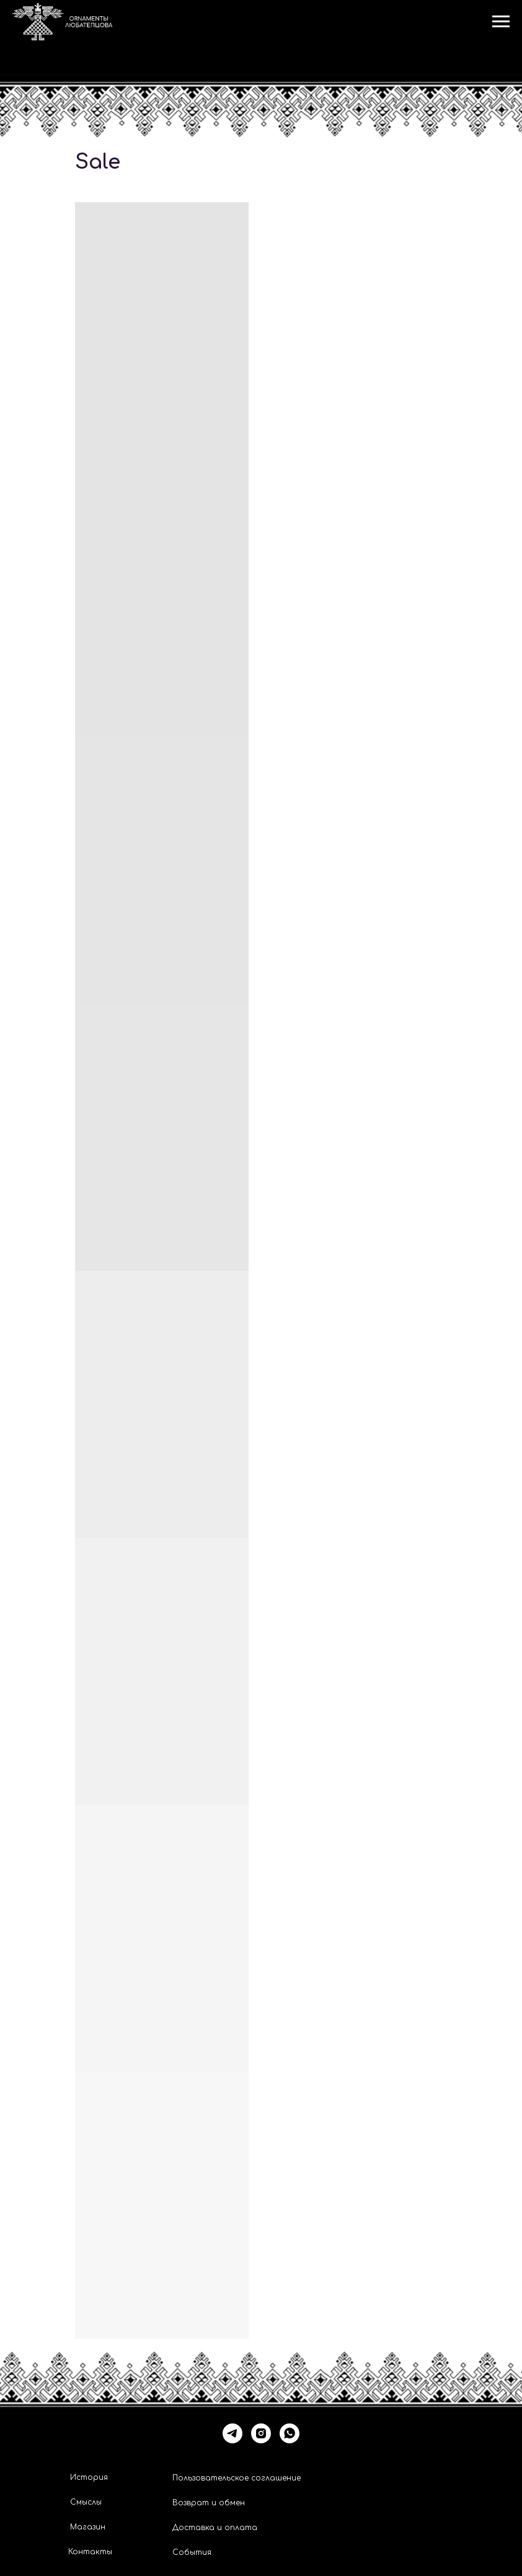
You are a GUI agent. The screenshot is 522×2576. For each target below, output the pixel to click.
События (191, 2552)
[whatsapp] (289, 2433)
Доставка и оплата (214, 2527)
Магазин (87, 2527)
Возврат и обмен (208, 2502)
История (89, 2477)
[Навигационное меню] (501, 22)
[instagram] (261, 2433)
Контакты (90, 2551)
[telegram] (232, 2433)
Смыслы (86, 2502)
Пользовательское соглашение (236, 2478)
